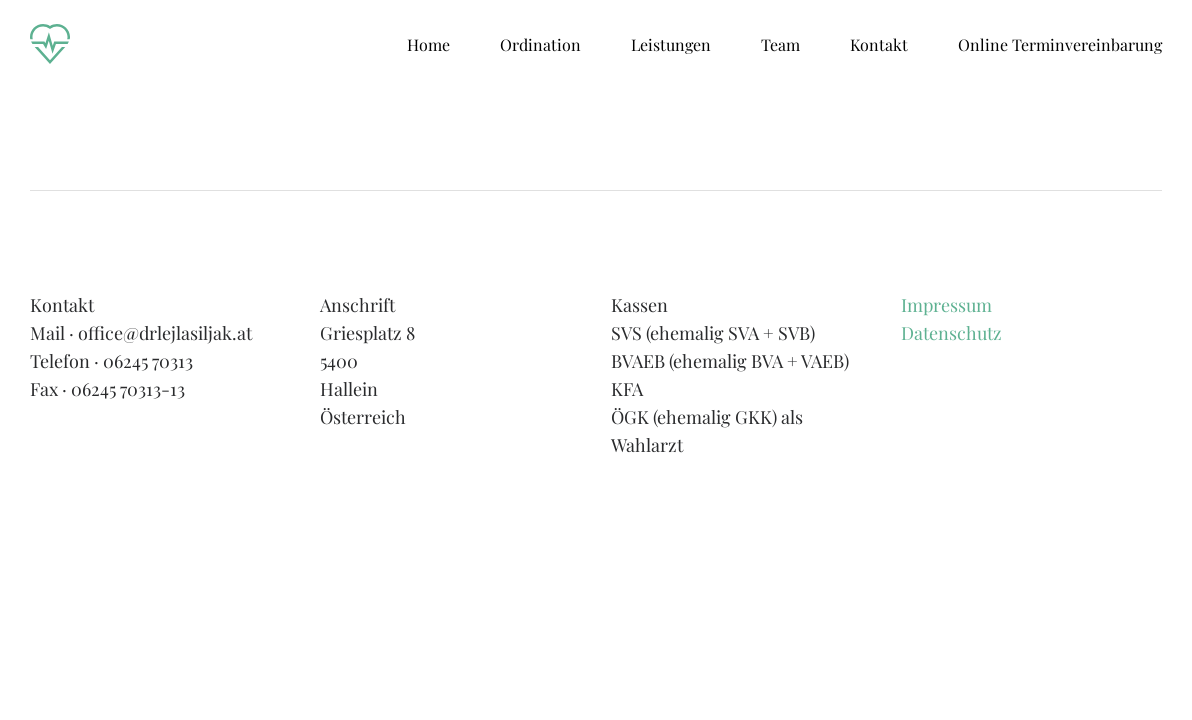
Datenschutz (951, 333)
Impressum (946, 305)
